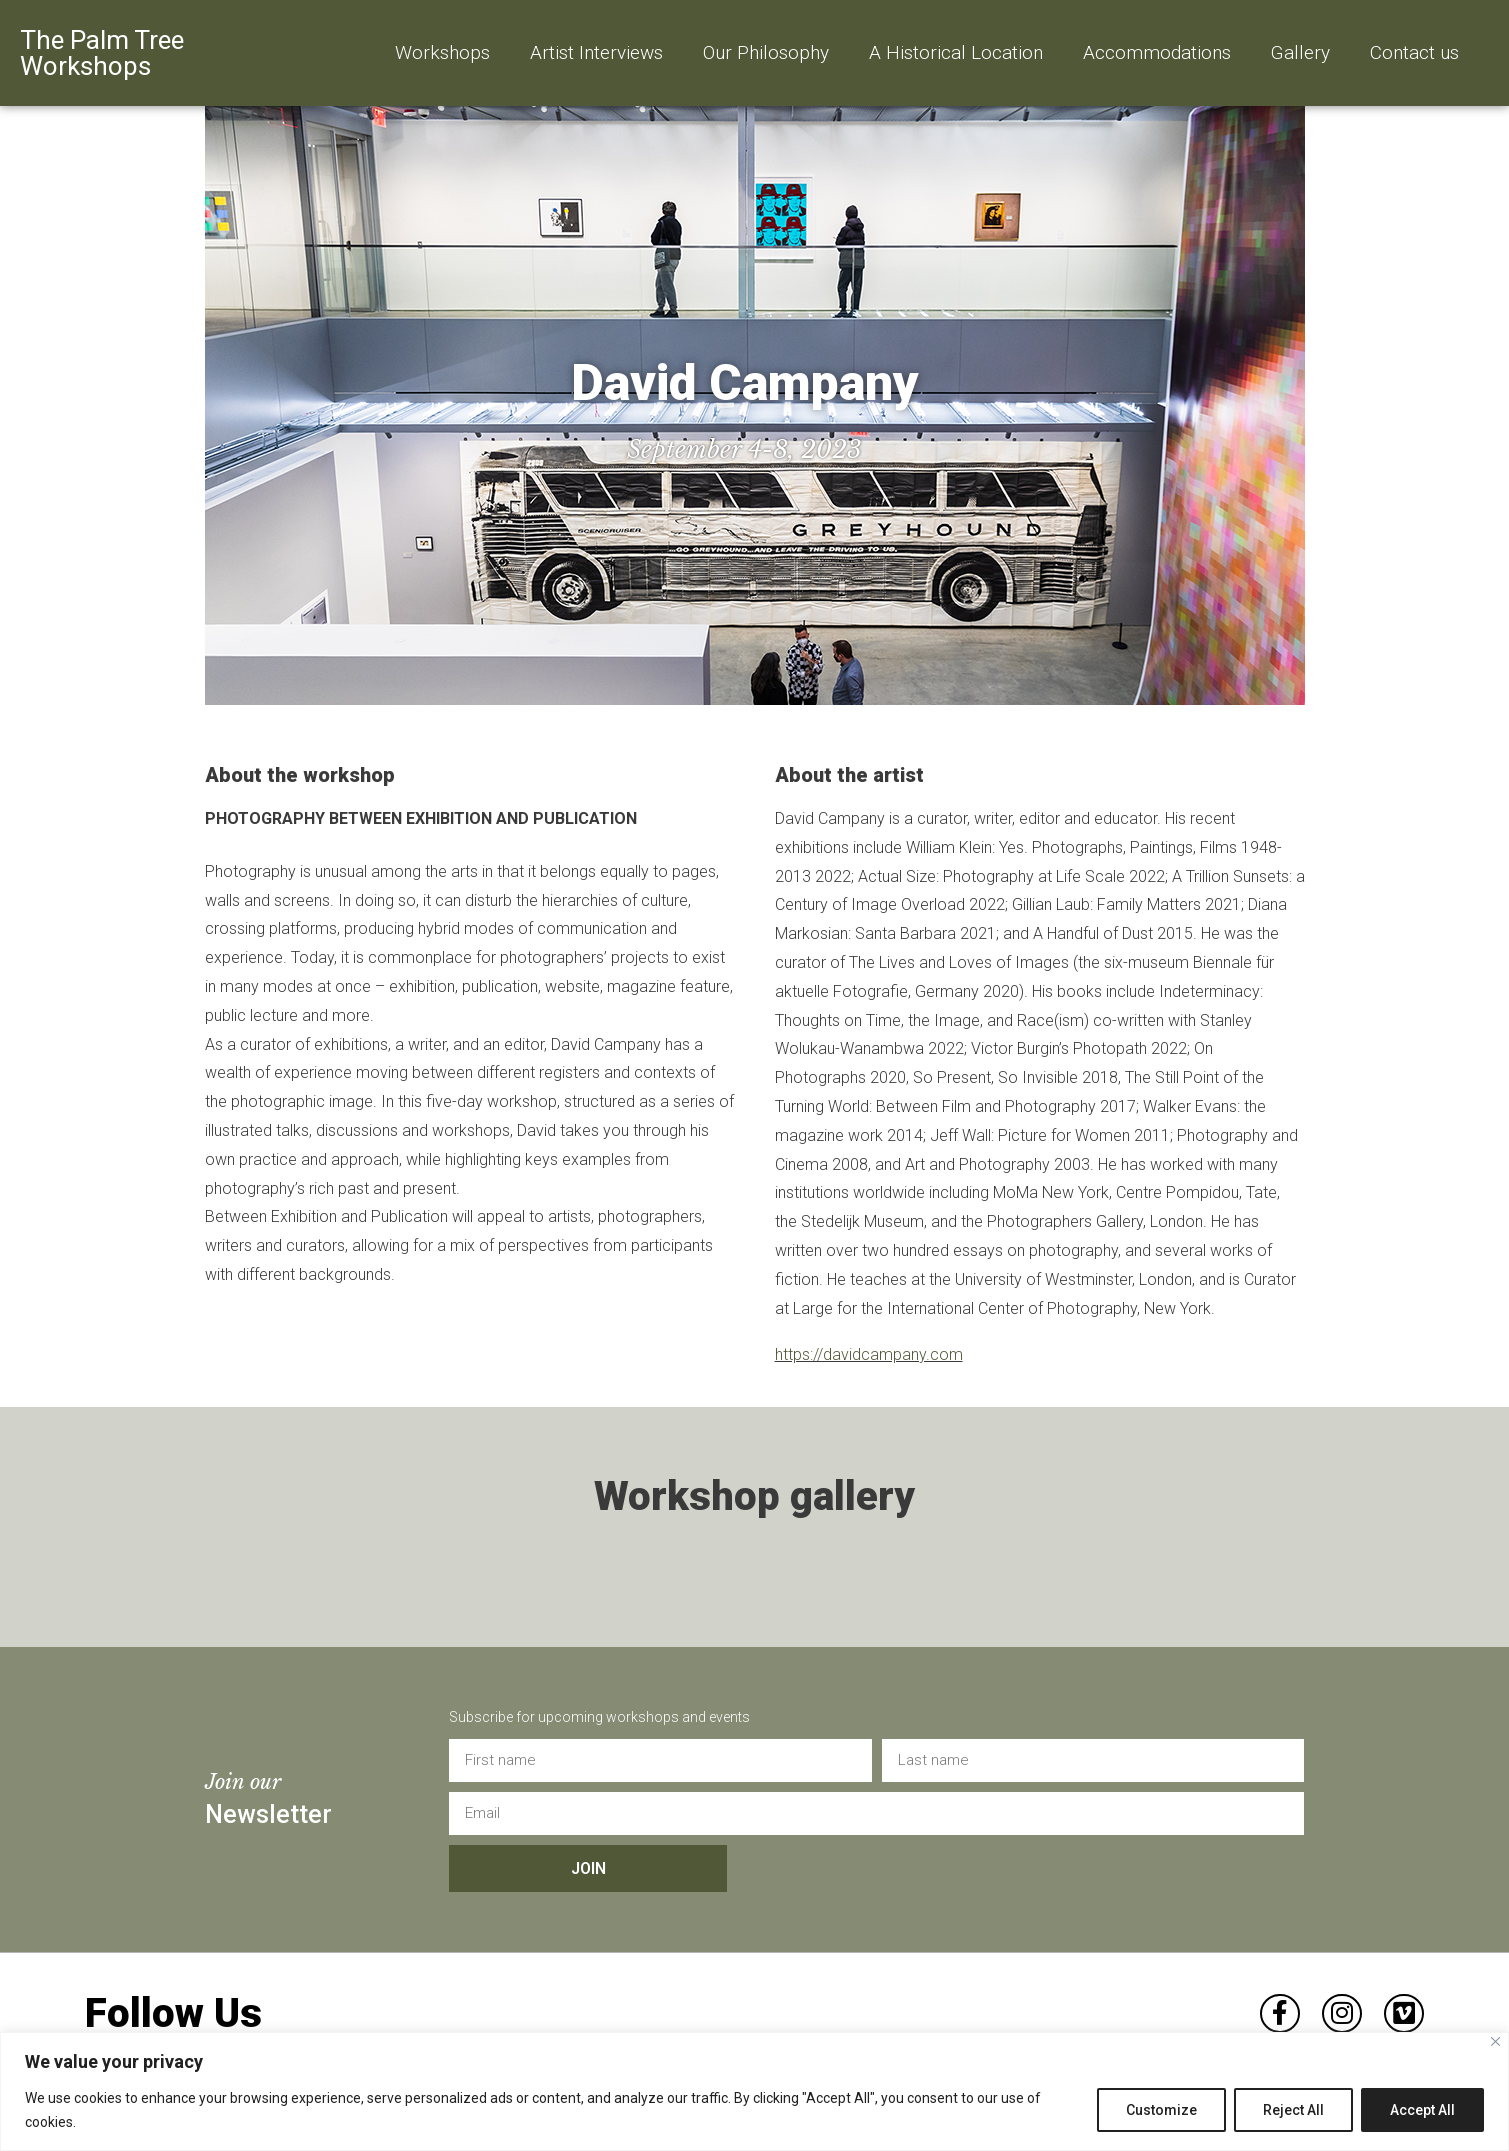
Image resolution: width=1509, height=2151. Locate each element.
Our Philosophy (766, 52)
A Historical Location (956, 52)
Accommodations (1157, 52)
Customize (1161, 2110)
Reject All (1293, 2110)
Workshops (442, 52)
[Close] (1495, 2041)
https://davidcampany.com (869, 1354)
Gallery (1300, 52)
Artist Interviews (596, 52)
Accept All (1422, 2110)
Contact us (1414, 52)
